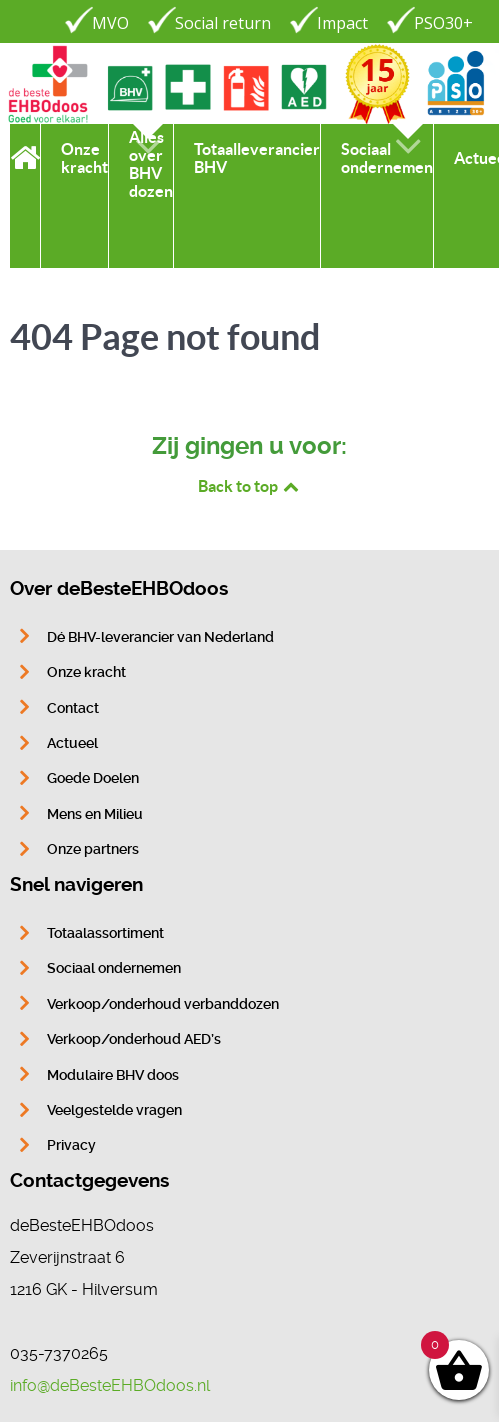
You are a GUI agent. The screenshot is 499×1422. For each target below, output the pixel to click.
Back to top (250, 486)
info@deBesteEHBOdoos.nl (110, 1385)
